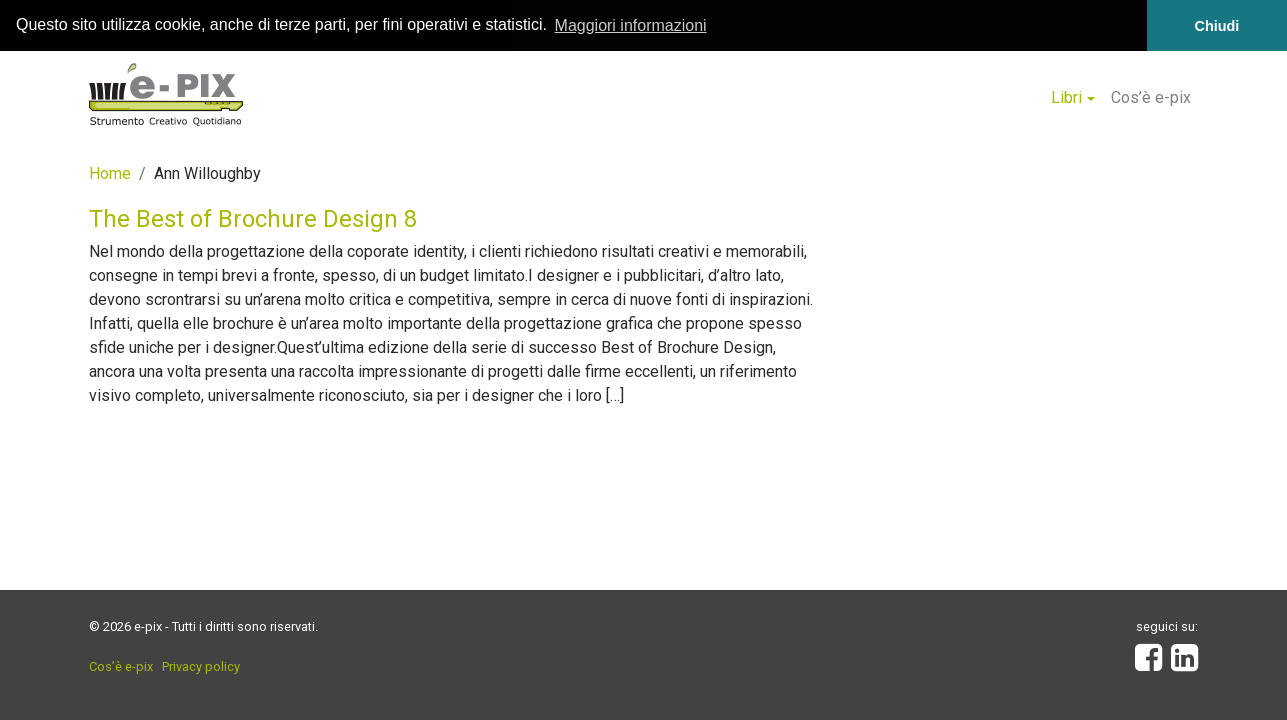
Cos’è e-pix (1151, 97)
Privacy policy (201, 666)
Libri (1066, 97)
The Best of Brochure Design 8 (253, 218)
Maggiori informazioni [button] (631, 25)
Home (110, 172)
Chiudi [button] (1217, 26)
